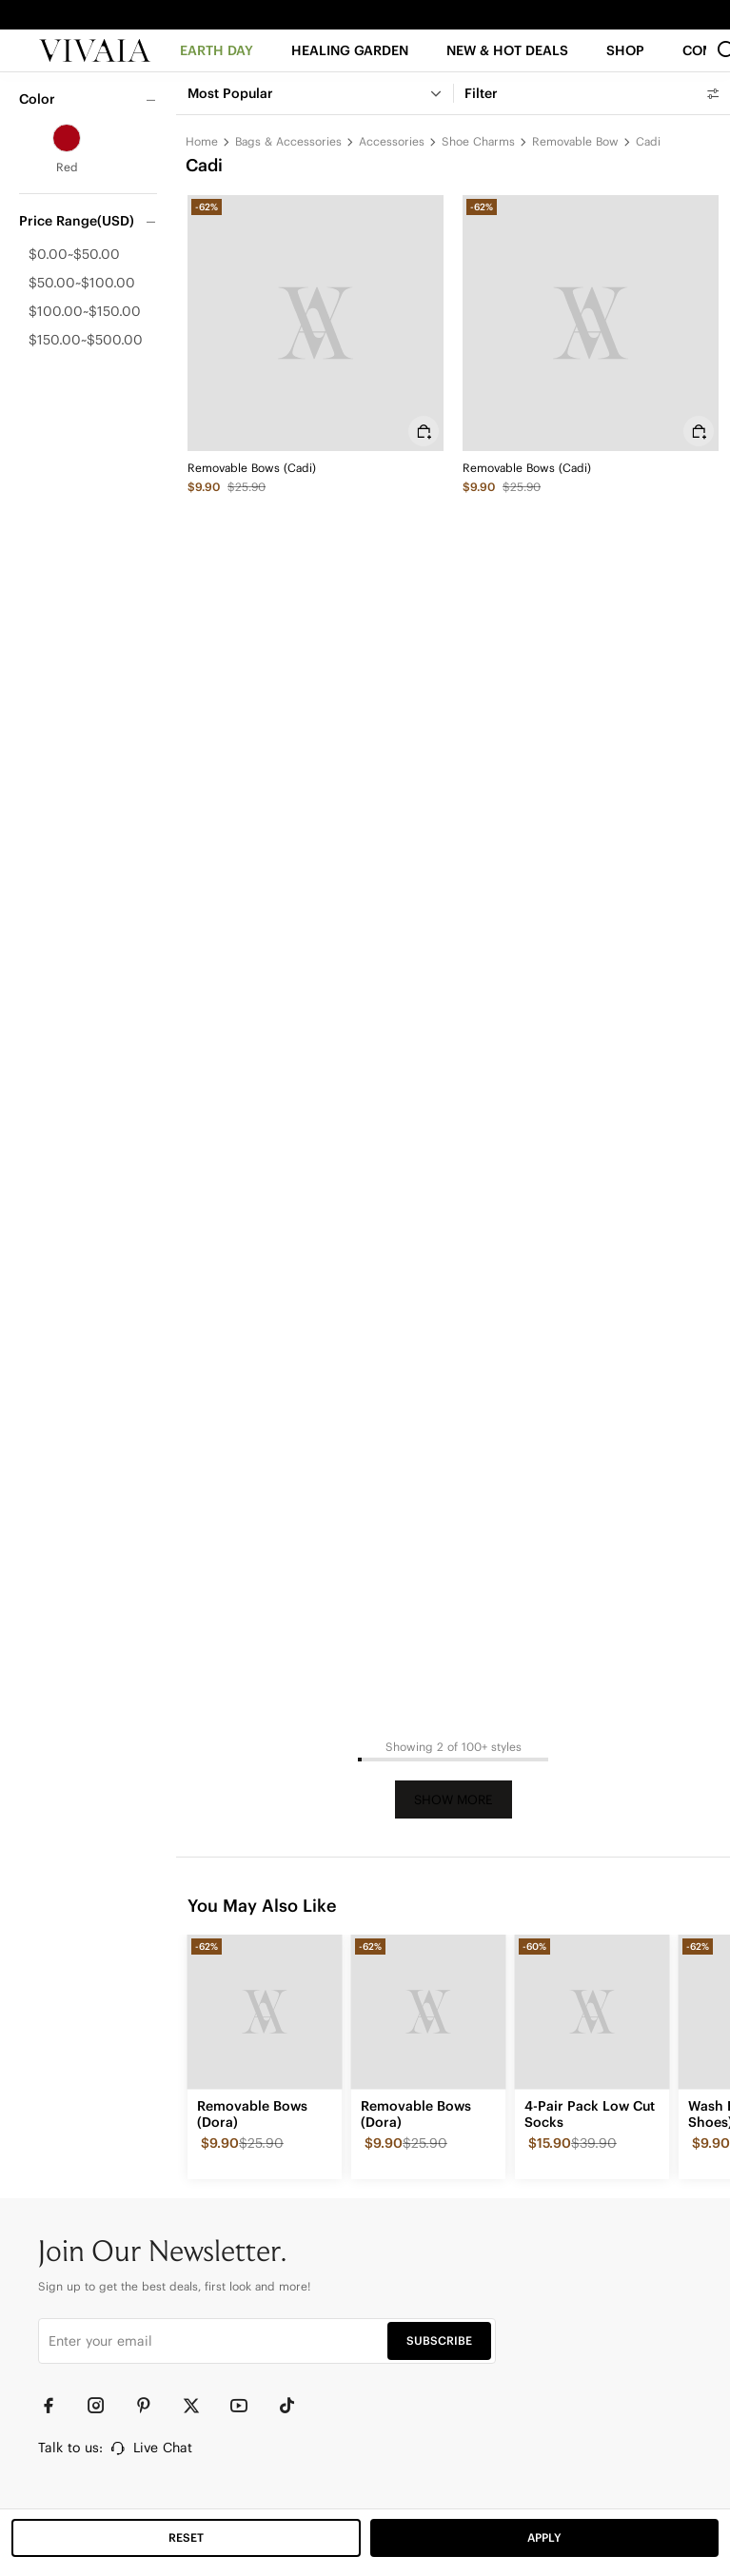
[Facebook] (57, 2406)
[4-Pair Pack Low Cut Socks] (592, 2012)
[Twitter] (200, 2406)
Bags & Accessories (288, 141)
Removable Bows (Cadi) (251, 468)
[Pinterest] (152, 2406)
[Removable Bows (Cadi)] (315, 323)
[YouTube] (247, 2406)
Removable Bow (575, 141)
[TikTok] (295, 2406)
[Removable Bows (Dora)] (264, 2012)
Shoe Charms (478, 141)
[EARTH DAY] (216, 68)
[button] (508, 68)
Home (202, 141)
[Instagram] (105, 2406)
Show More (453, 1800)
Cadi (648, 141)
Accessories (391, 141)
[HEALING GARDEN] (349, 68)
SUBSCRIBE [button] (439, 2340)
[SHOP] (627, 68)
